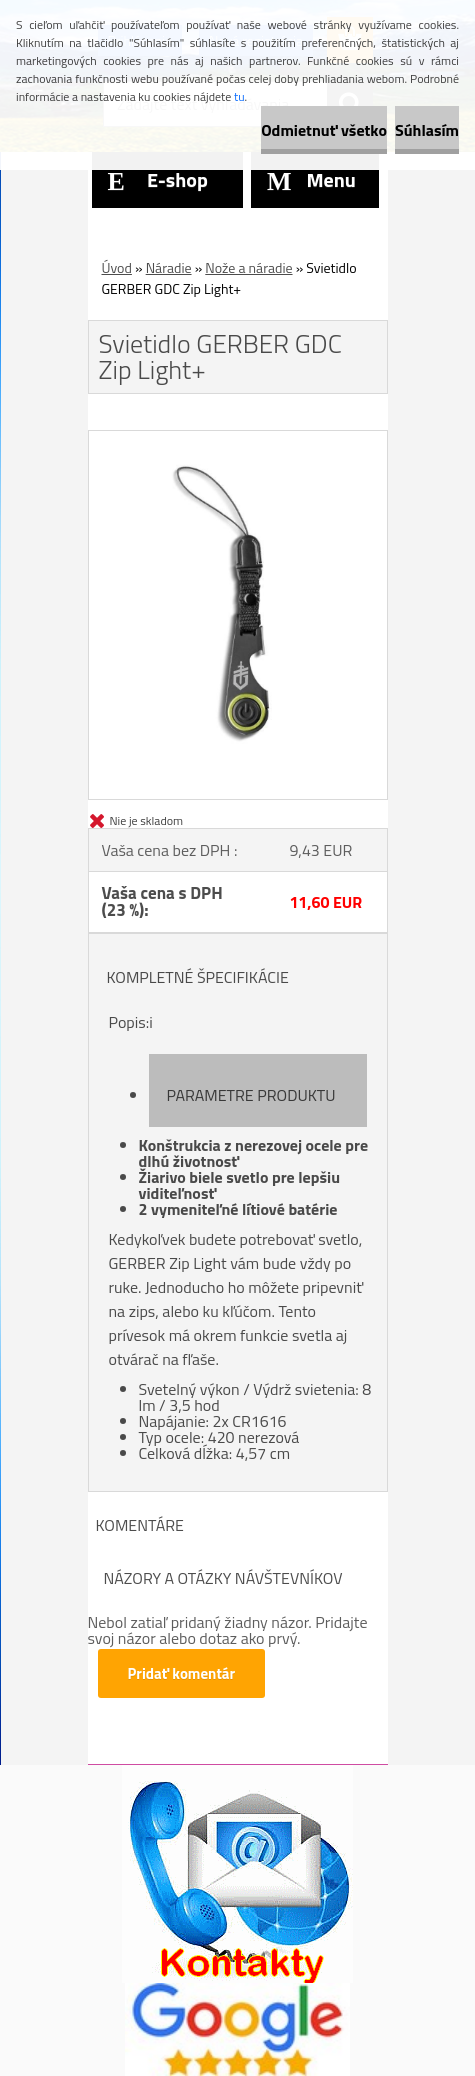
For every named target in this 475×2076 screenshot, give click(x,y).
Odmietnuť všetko (324, 130)
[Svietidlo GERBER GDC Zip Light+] (238, 439)
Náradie (169, 267)
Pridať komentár (182, 1673)
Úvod (117, 267)
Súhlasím (427, 130)
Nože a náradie (248, 267)
